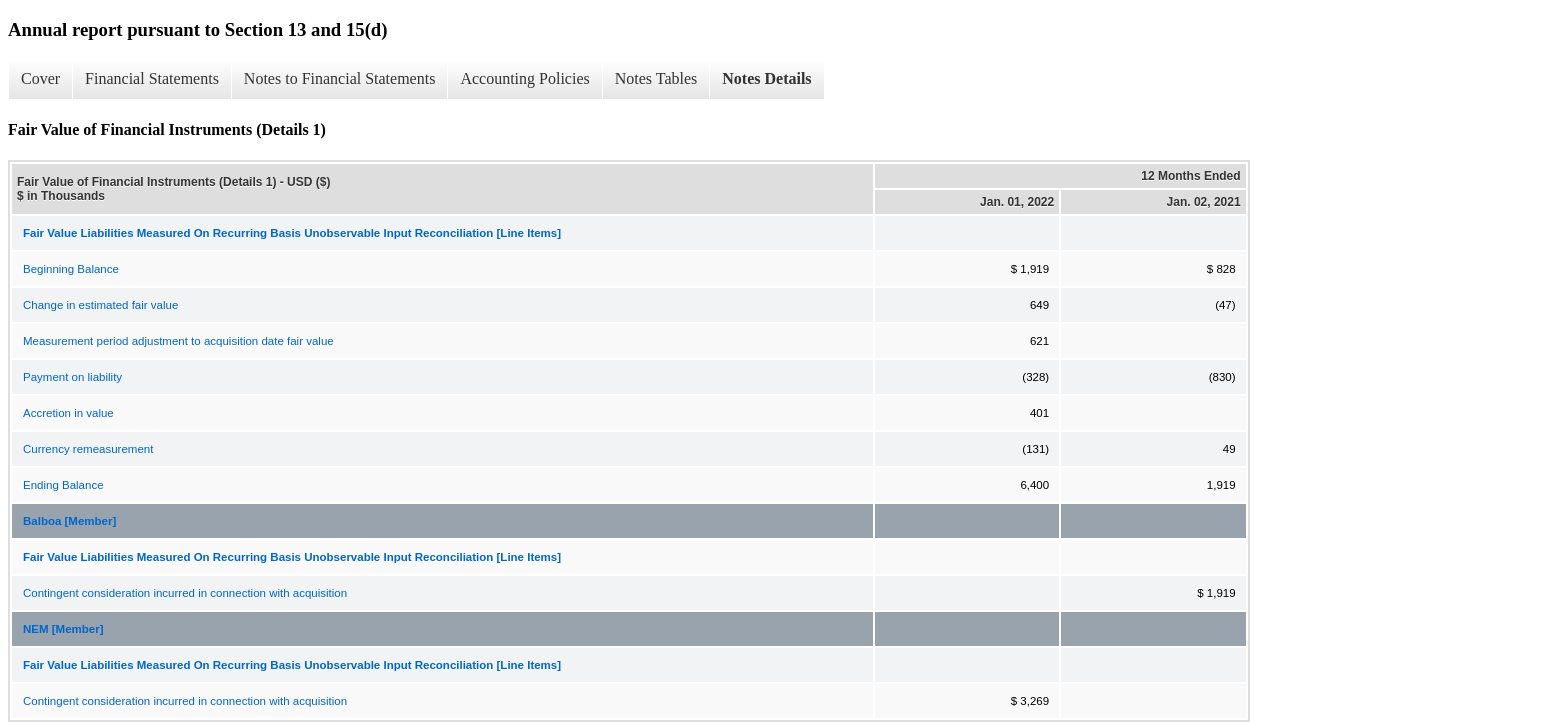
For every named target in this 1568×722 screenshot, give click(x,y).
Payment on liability (72, 377)
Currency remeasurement (88, 449)
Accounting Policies (524, 78)
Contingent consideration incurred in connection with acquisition (185, 593)
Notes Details (766, 78)
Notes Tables (656, 78)
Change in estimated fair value (100, 305)
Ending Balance (63, 485)
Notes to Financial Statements (340, 78)
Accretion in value (68, 413)
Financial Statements (152, 78)
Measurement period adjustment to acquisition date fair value (178, 341)
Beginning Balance (71, 269)
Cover (40, 78)
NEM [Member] (63, 629)
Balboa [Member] (69, 521)
